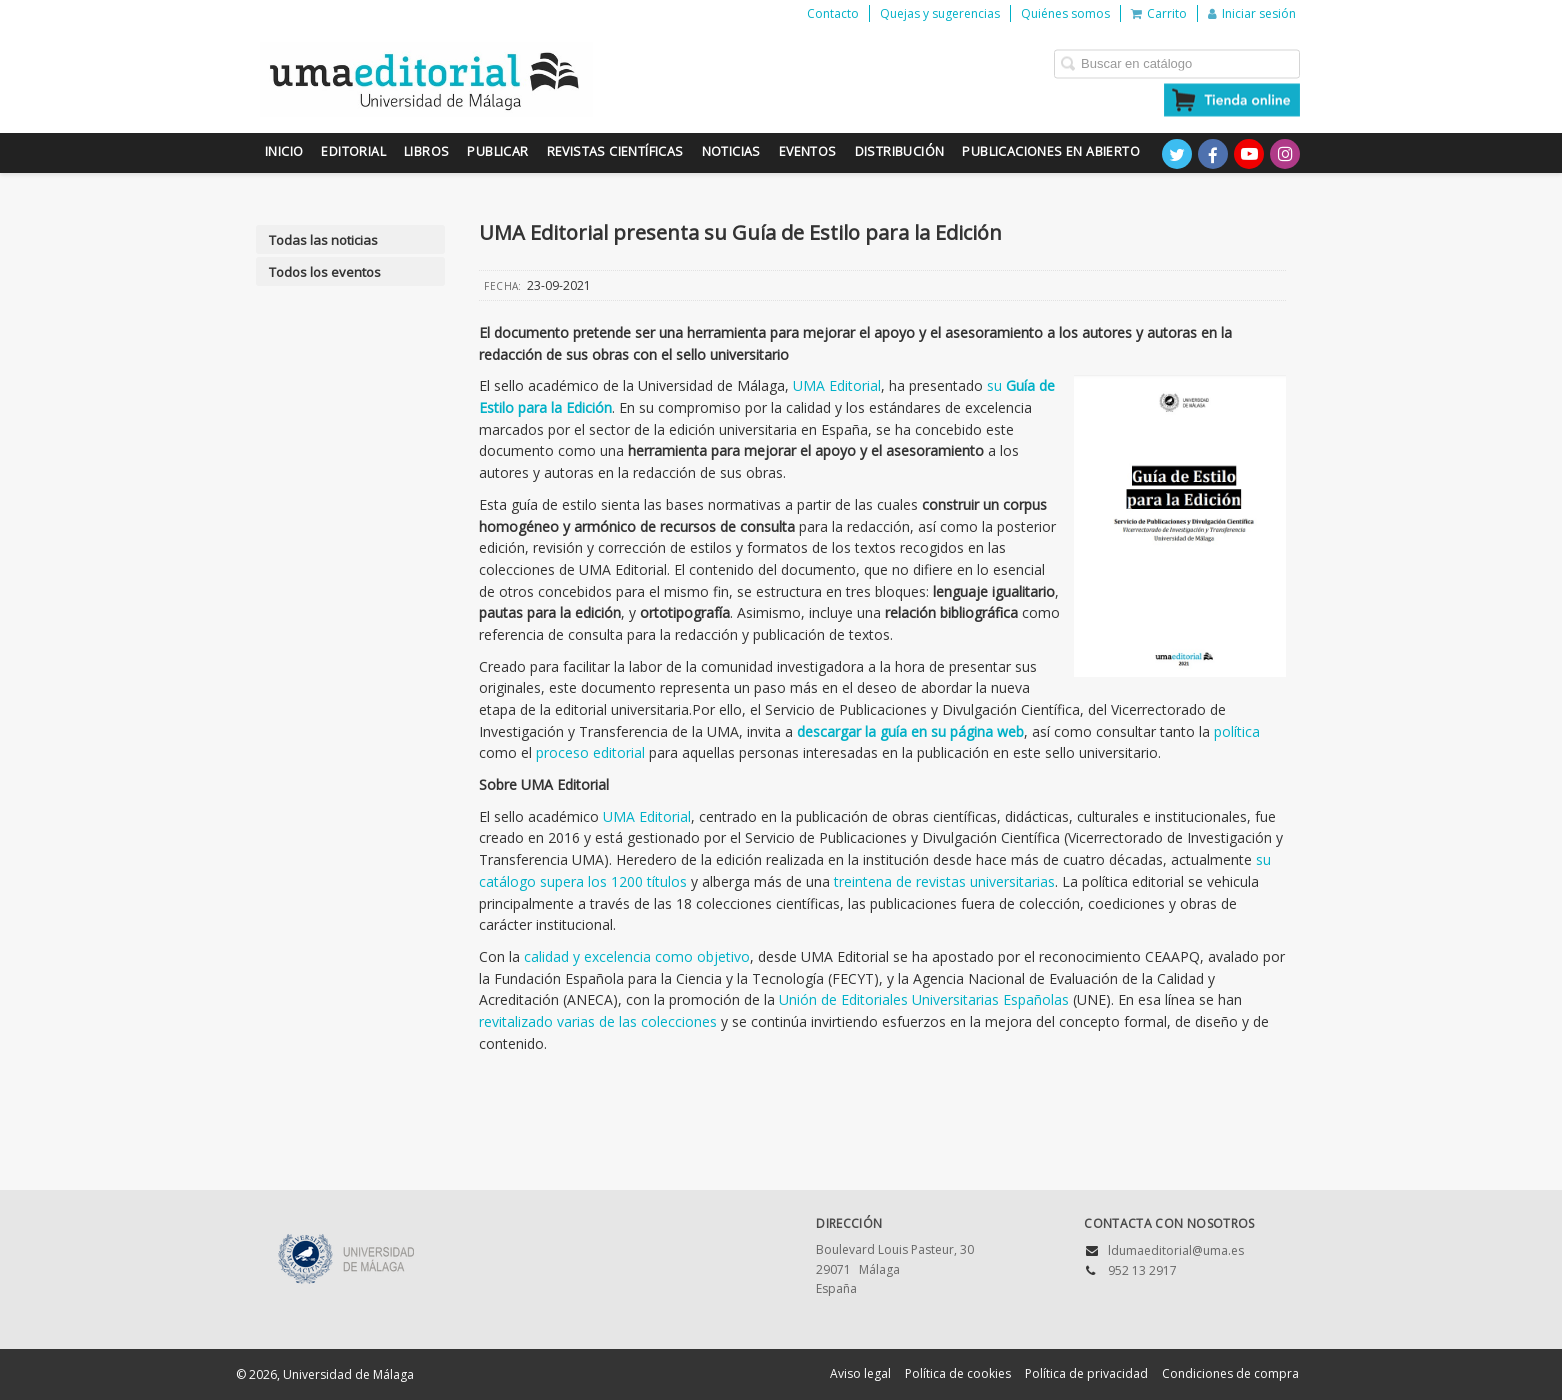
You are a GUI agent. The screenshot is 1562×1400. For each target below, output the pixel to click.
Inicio (284, 151)
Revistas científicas (615, 151)
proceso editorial (590, 752)
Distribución (900, 151)
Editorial (353, 151)
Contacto (833, 13)
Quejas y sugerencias (940, 13)
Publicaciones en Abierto (1051, 151)
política (1237, 731)
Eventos (808, 151)
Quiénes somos (1065, 13)
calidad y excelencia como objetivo (637, 956)
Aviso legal (860, 1373)
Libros (426, 151)
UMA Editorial (837, 385)
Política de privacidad (1086, 1373)
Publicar (497, 151)
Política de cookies (958, 1373)
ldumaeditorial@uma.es (1176, 1250)
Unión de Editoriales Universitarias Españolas (924, 999)
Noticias (731, 151)
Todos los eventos (325, 272)
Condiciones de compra (1230, 1373)
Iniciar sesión (1252, 13)
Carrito (1159, 13)
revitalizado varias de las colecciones (598, 1021)
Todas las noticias (323, 240)
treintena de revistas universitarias (944, 881)
